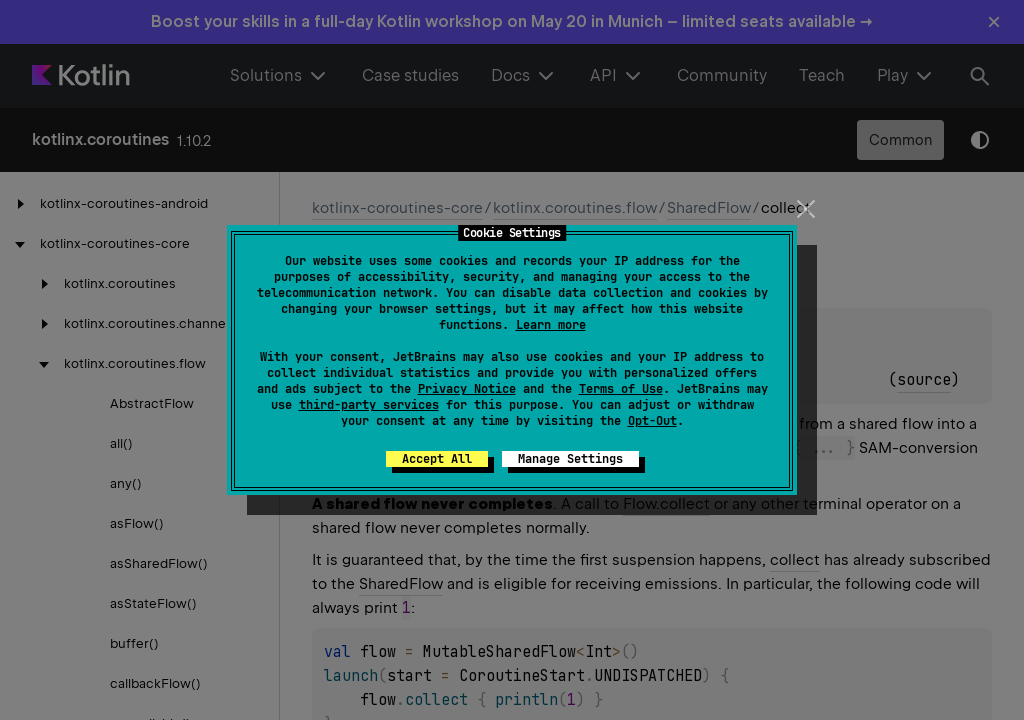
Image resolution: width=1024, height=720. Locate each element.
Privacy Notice (467, 389)
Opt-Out (652, 421)
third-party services (369, 405)
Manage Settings (570, 459)
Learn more (551, 325)
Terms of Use (621, 389)
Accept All (437, 459)
